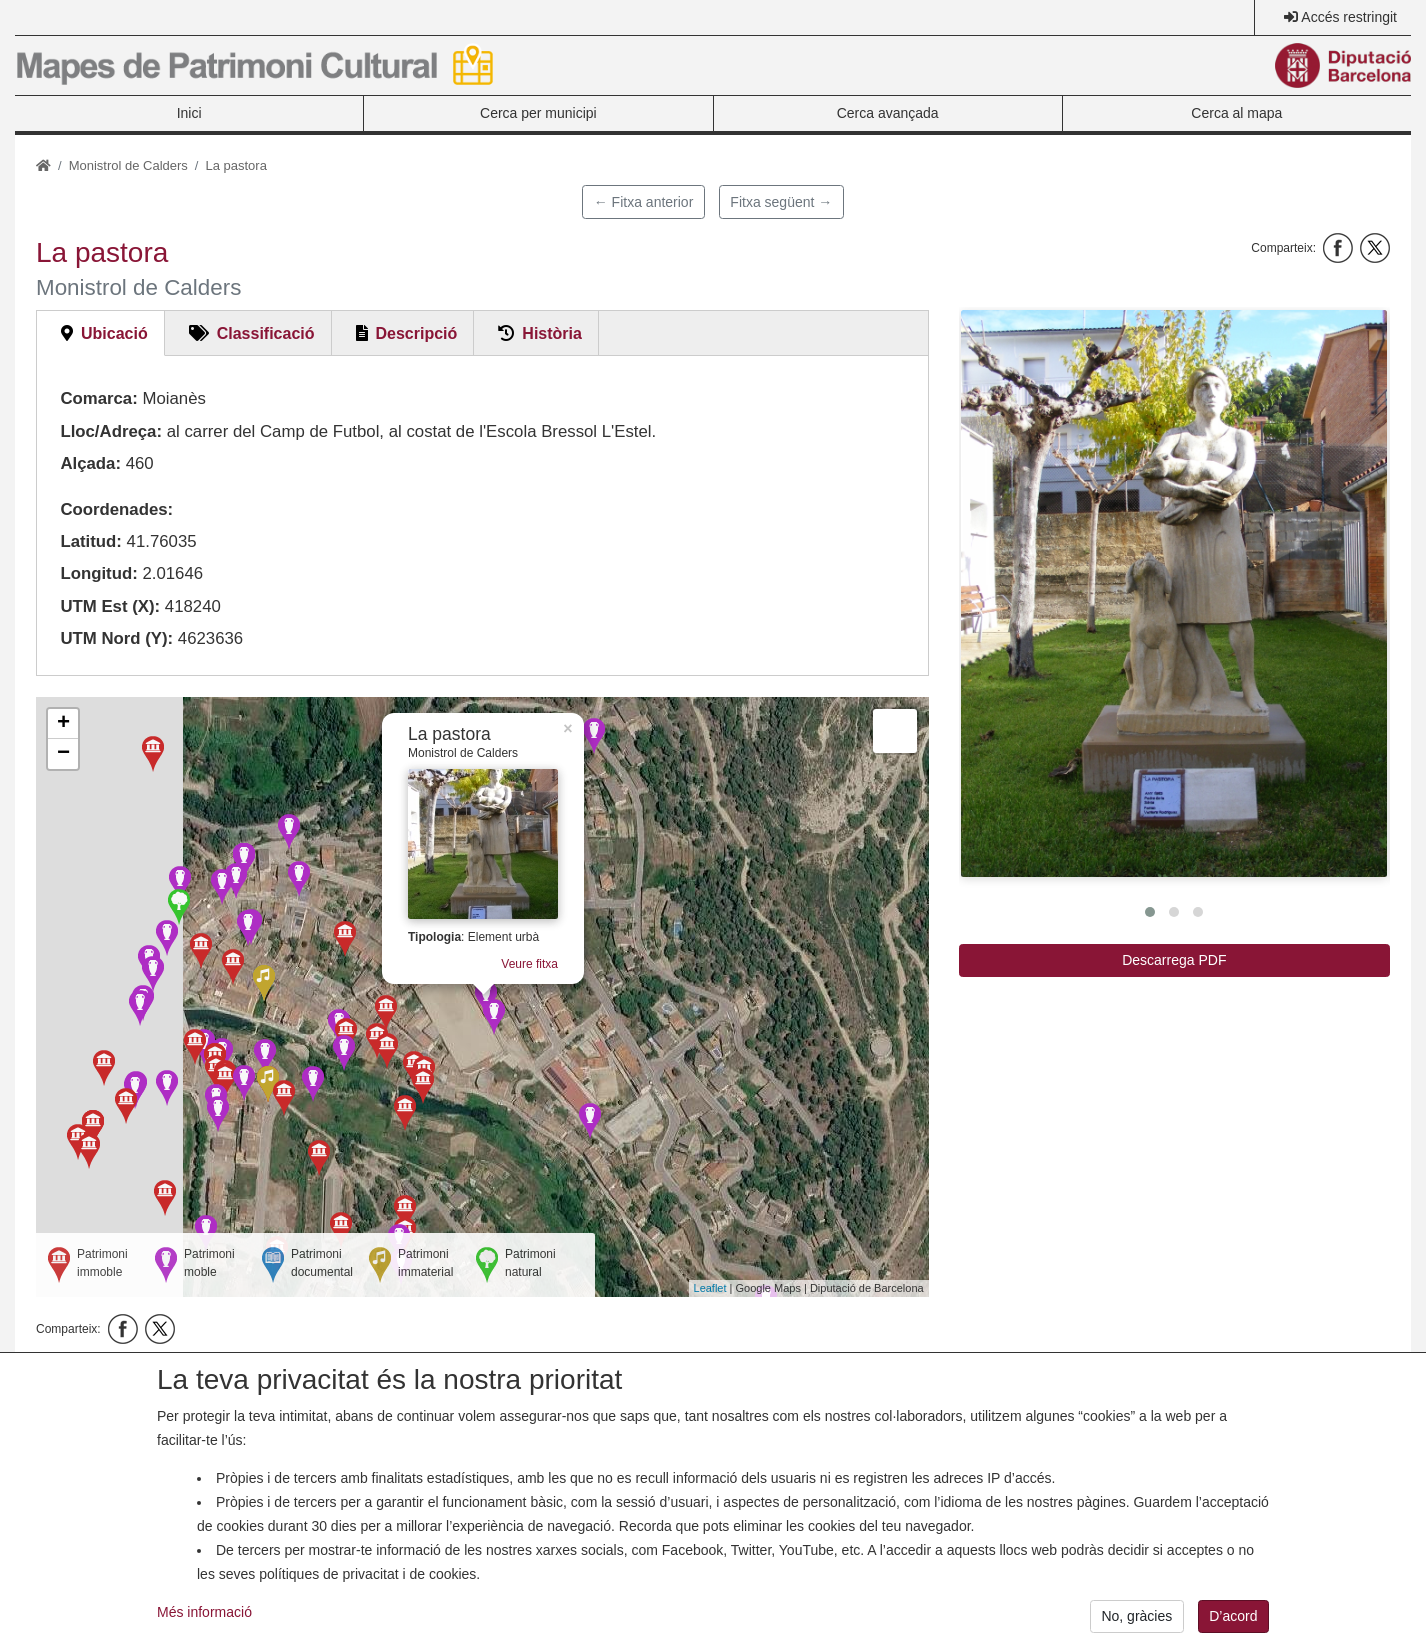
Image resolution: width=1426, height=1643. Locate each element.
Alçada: (90, 463)
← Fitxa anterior (644, 202)
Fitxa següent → (781, 202)
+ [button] (63, 724)
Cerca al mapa (1236, 113)
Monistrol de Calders (128, 165)
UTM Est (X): (110, 606)
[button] (1174, 593)
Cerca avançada (888, 113)
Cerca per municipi (538, 113)
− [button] (63, 754)
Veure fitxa (529, 964)
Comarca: (98, 398)
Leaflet (710, 1288)
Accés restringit (1349, 17)
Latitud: (91, 541)
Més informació (204, 1628)
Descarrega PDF (1174, 960)
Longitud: (98, 573)
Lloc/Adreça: (111, 431)
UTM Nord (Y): (116, 638)
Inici (189, 113)
